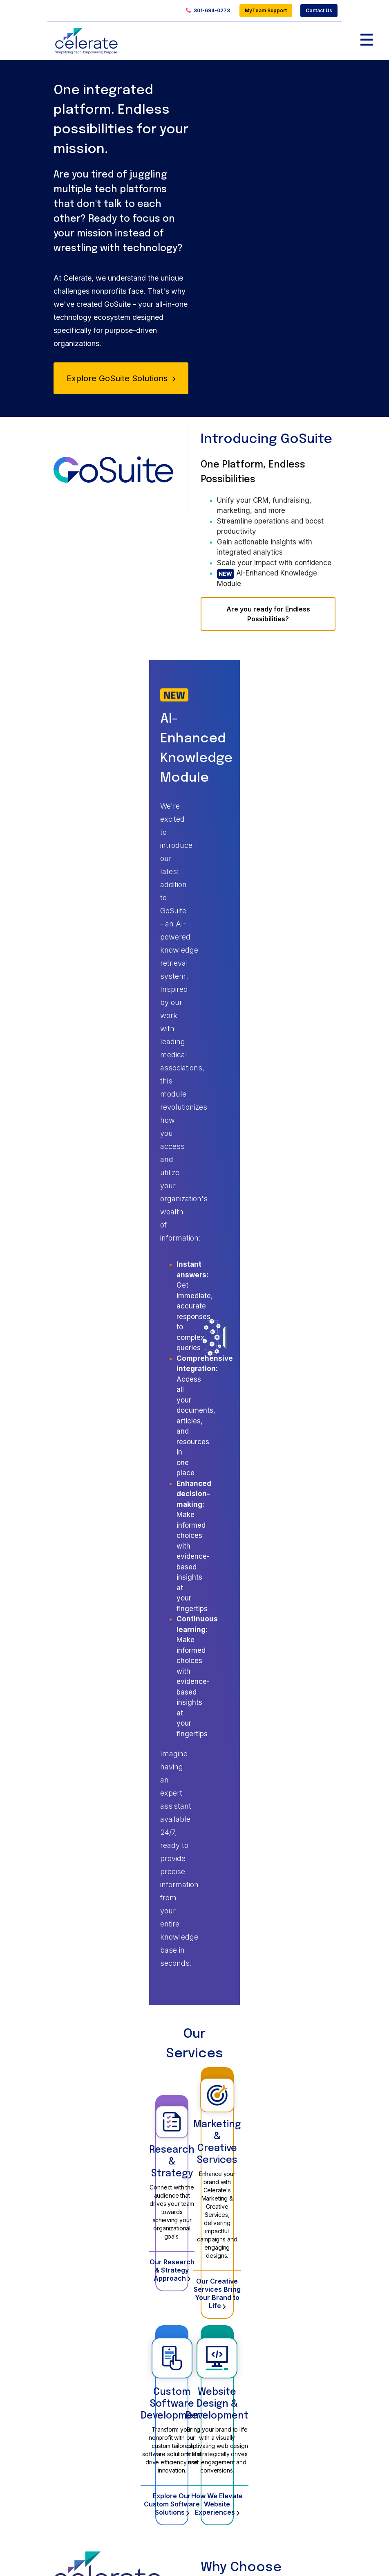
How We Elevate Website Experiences (268, 1477)
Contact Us (319, 10)
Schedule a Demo (159, 1924)
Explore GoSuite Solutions (121, 382)
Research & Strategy (120, 1204)
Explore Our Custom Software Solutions (121, 1477)
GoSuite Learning (228, 2347)
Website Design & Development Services (155, 2358)
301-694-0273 (208, 10)
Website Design (226, 2361)
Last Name (196, 2161)
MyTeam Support (266, 10)
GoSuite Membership (233, 2334)
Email (195, 2195)
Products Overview (84, 2334)
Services (141, 2317)
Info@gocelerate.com (227, 2519)
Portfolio (214, 2317)
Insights (291, 2317)
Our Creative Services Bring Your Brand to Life (268, 1295)
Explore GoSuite (231, 1924)
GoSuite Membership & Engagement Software (86, 2358)
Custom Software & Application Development (157, 2417)
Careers (292, 2351)
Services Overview (157, 2334)
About (288, 2334)
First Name (195, 2126)
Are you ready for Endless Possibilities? (268, 624)
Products (68, 2317)
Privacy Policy (317, 2558)
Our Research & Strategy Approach (121, 1295)
